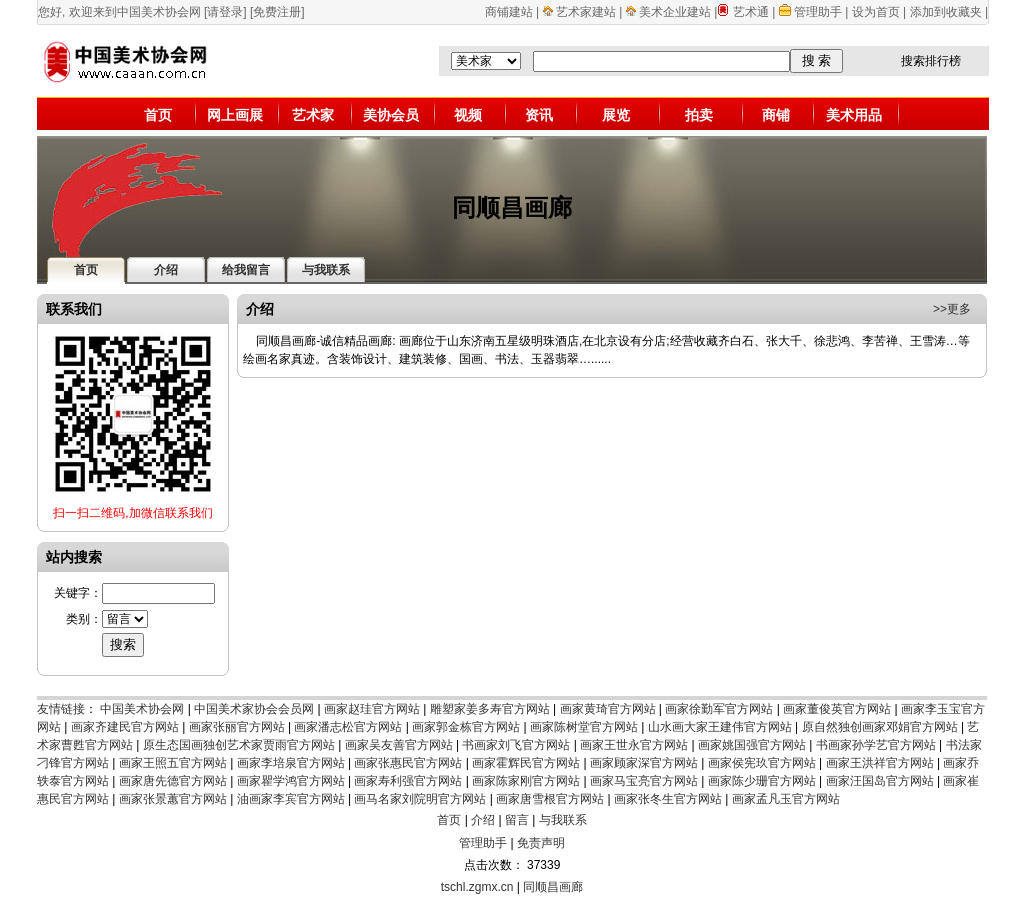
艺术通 (751, 12)
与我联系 (563, 820)
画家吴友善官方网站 (399, 745)
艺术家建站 (586, 12)
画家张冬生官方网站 (668, 799)
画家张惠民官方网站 (408, 763)
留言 (517, 820)
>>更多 (952, 309)
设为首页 (876, 12)
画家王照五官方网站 (173, 763)
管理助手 (819, 12)
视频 (468, 115)
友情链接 (61, 709)
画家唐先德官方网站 (173, 781)
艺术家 (313, 115)
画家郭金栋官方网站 (466, 727)
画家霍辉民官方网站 (526, 763)
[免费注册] (277, 12)
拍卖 (699, 115)
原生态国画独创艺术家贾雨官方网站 (239, 745)
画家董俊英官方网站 (837, 709)
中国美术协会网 (142, 709)
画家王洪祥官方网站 (880, 763)
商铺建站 (509, 12)
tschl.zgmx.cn (477, 887)
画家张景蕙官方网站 (173, 799)
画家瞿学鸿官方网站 (291, 781)
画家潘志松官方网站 (348, 727)
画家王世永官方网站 (634, 745)
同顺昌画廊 (553, 887)
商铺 (776, 115)
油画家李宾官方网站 (291, 799)
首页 (158, 115)
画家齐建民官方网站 (125, 727)
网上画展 (235, 115)
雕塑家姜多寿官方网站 (490, 709)
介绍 (483, 820)
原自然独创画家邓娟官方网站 (880, 727)
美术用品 (854, 115)
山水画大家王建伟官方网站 (720, 727)
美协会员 (391, 115)
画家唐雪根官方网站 (550, 799)
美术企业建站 (675, 12)
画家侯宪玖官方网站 (762, 763)
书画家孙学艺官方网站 (876, 745)
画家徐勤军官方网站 (719, 709)
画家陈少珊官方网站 (762, 781)
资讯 (539, 115)
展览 (616, 115)
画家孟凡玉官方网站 (786, 799)
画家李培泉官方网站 (291, 763)
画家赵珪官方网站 (372, 709)
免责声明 (541, 843)
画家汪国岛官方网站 (880, 781)
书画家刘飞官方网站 (516, 745)
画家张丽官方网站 (237, 727)
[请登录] (225, 12)
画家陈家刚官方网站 (526, 781)
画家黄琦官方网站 (608, 709)
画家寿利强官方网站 (408, 781)
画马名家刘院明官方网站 (420, 799)
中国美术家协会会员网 (254, 709)
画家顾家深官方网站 (644, 763)
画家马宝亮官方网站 (644, 781)
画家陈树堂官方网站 (584, 727)
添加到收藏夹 (946, 12)
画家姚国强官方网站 (752, 745)
